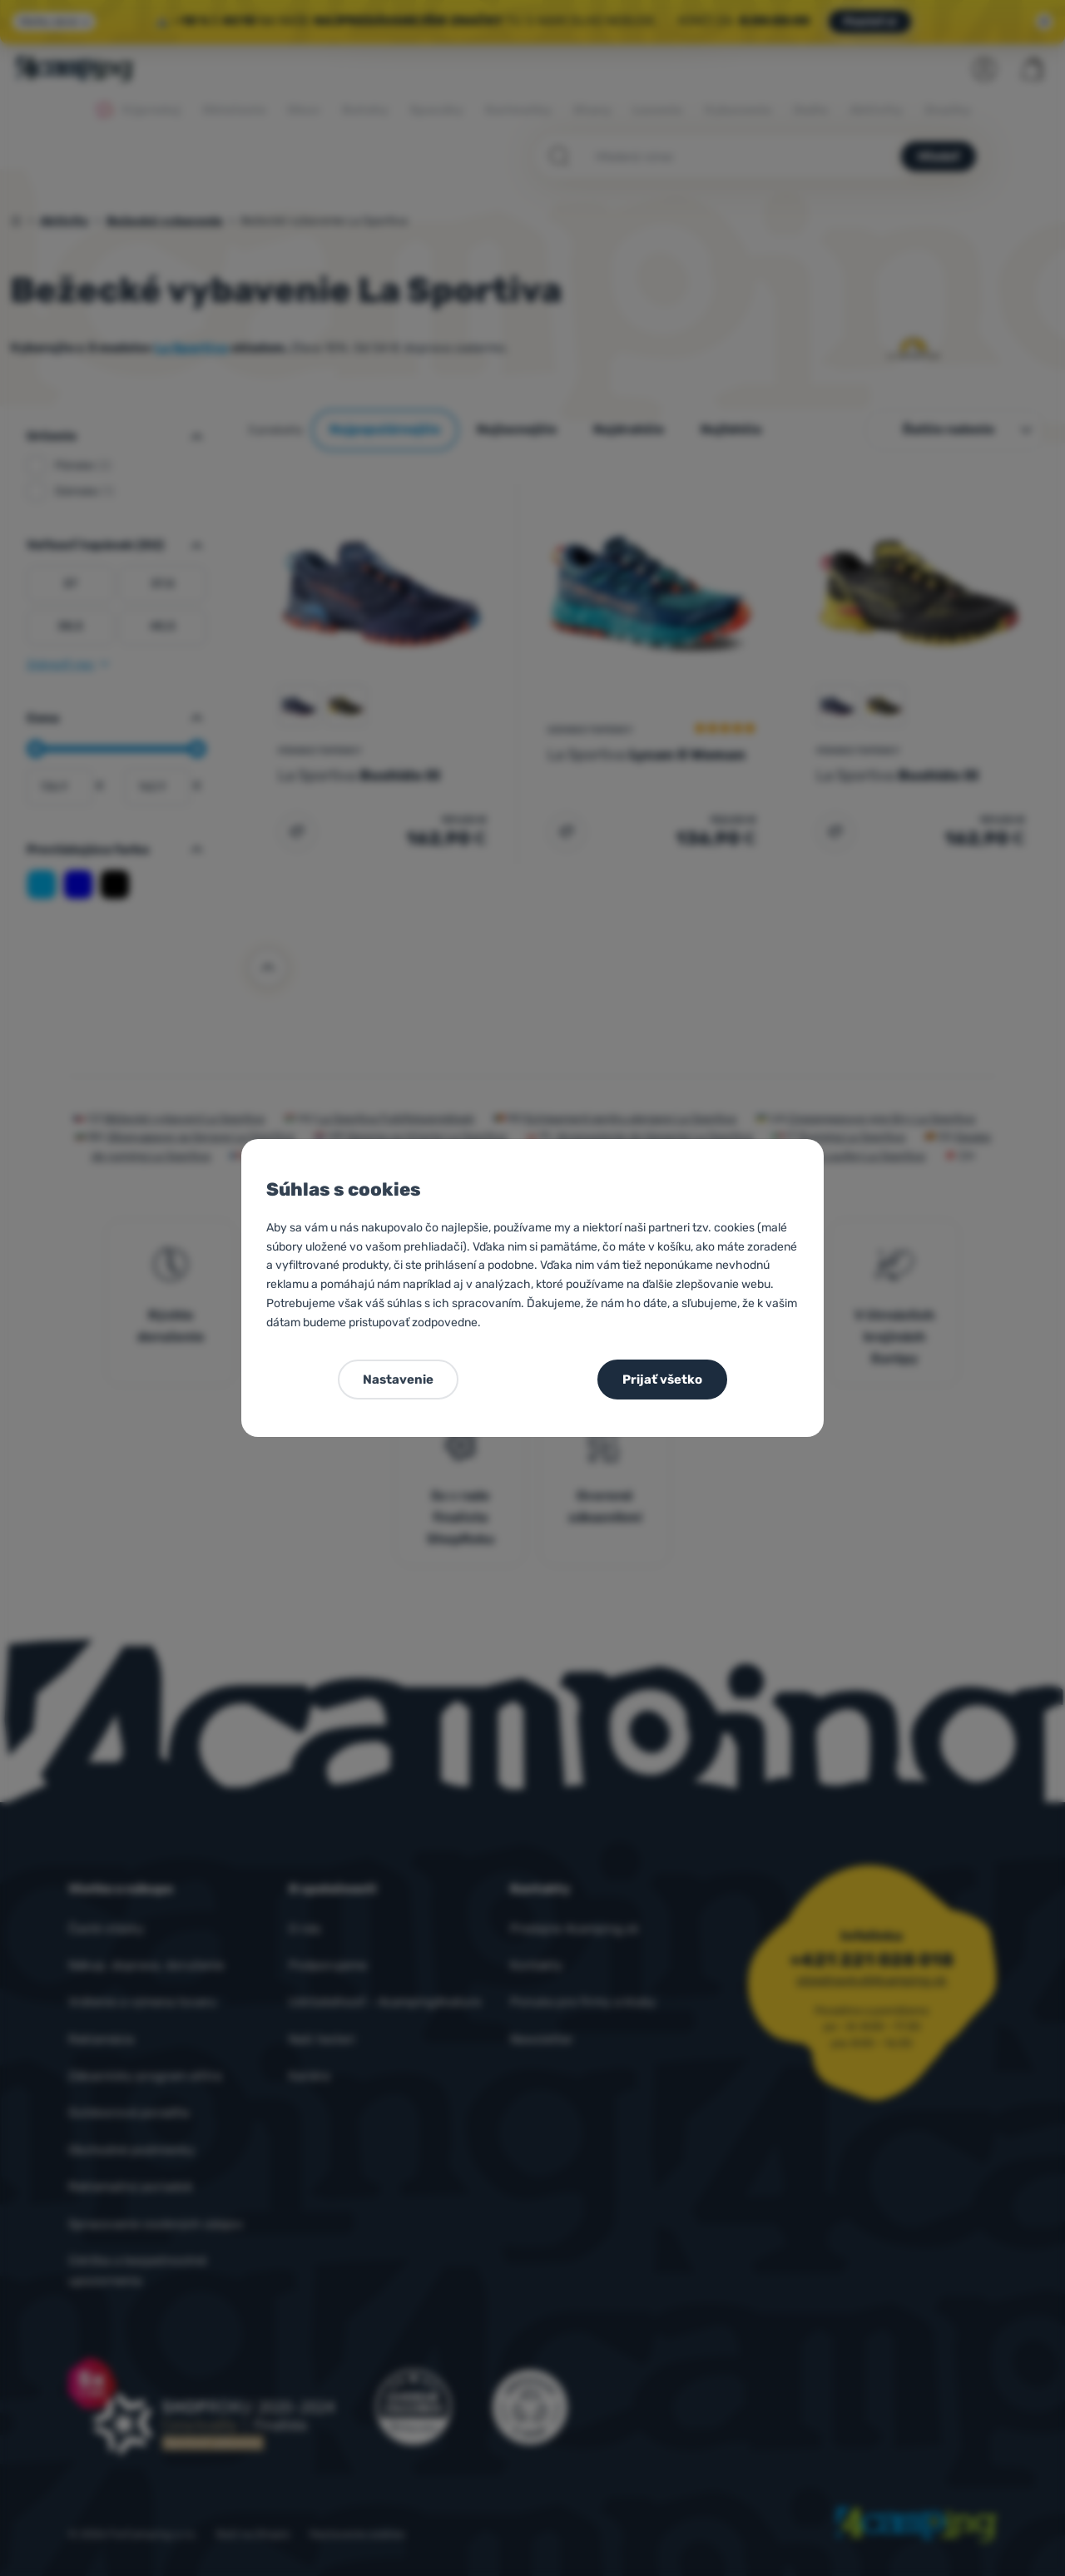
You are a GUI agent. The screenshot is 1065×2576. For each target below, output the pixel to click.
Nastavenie (398, 1379)
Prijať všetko (662, 1379)
